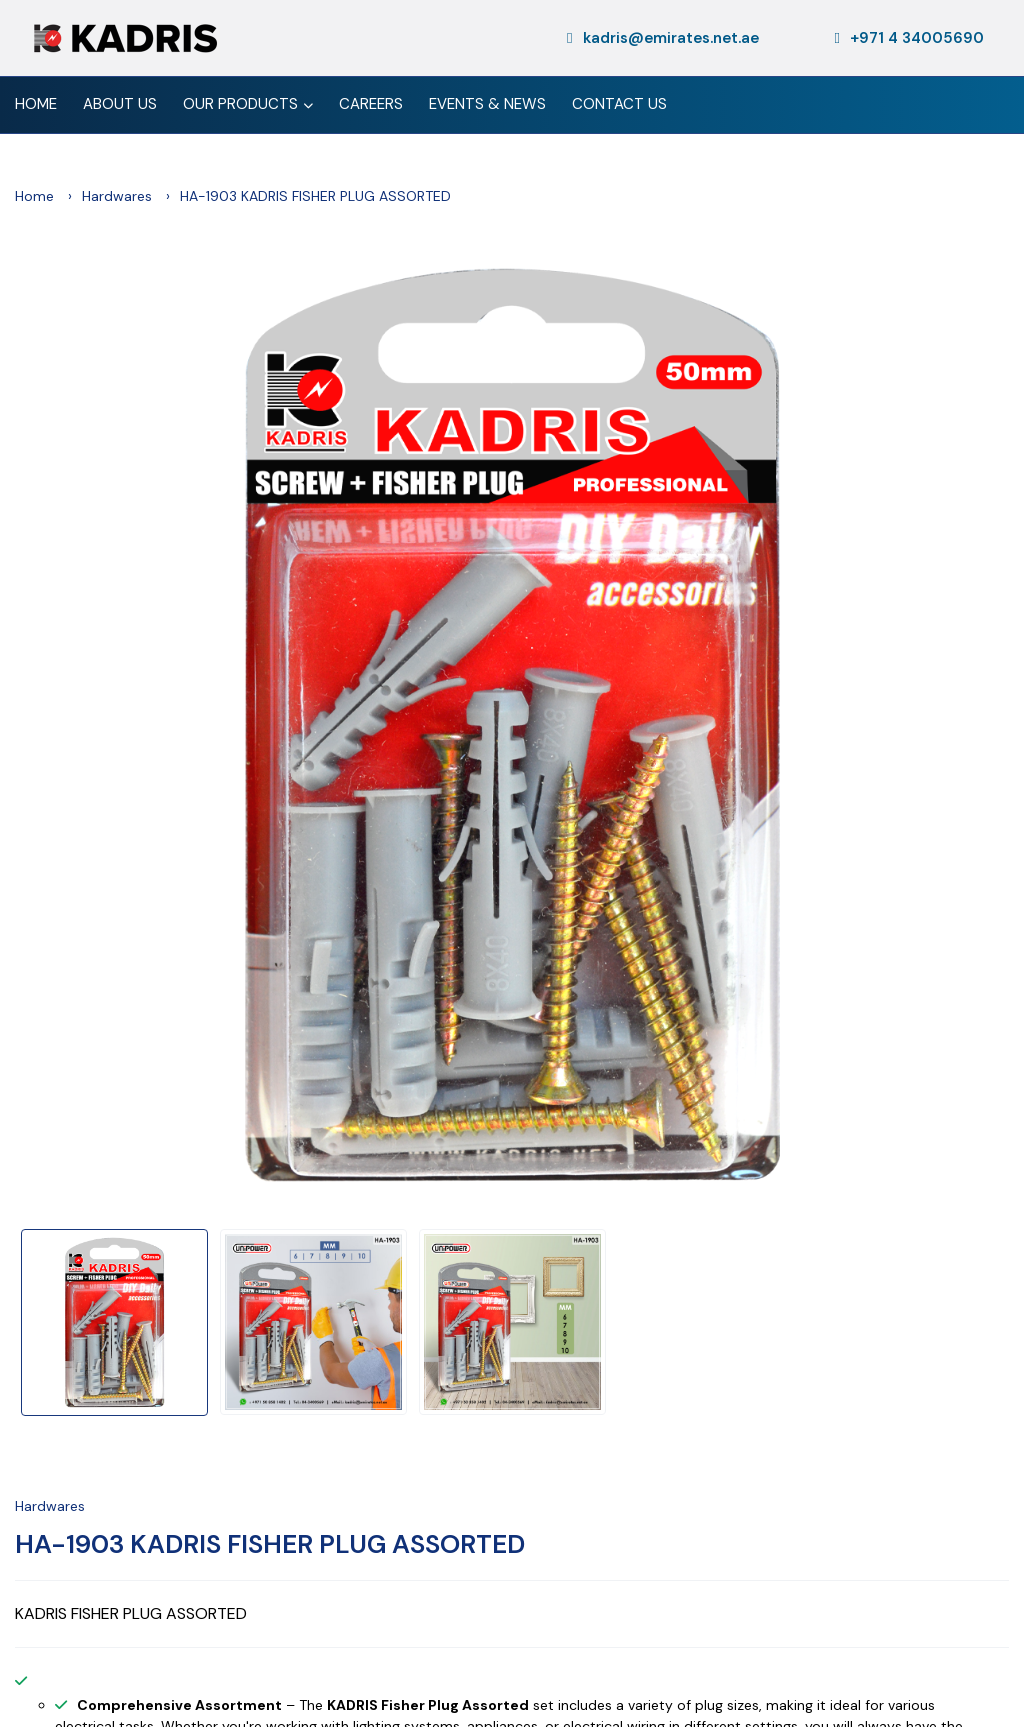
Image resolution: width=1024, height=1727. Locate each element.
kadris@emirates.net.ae (662, 38)
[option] (512, 725)
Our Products (248, 106)
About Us (120, 104)
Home (36, 104)
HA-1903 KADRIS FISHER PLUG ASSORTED (270, 1544)
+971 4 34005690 (909, 38)
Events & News (487, 104)
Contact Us (619, 104)
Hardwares (117, 196)
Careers (371, 104)
